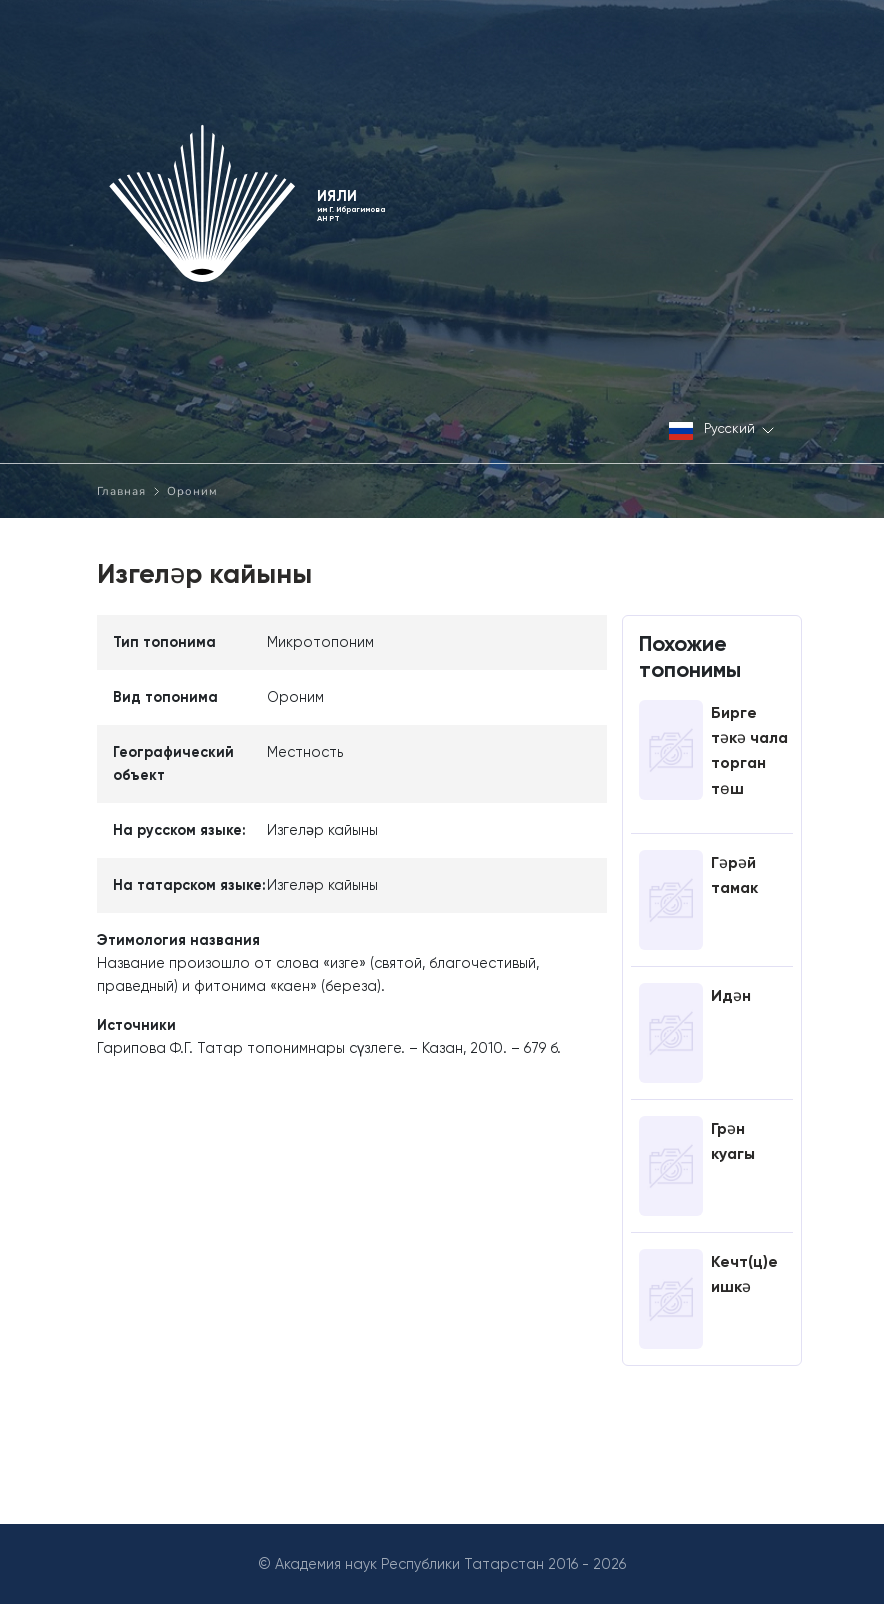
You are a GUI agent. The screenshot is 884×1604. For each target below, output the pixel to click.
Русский (721, 430)
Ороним (192, 491)
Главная (121, 491)
